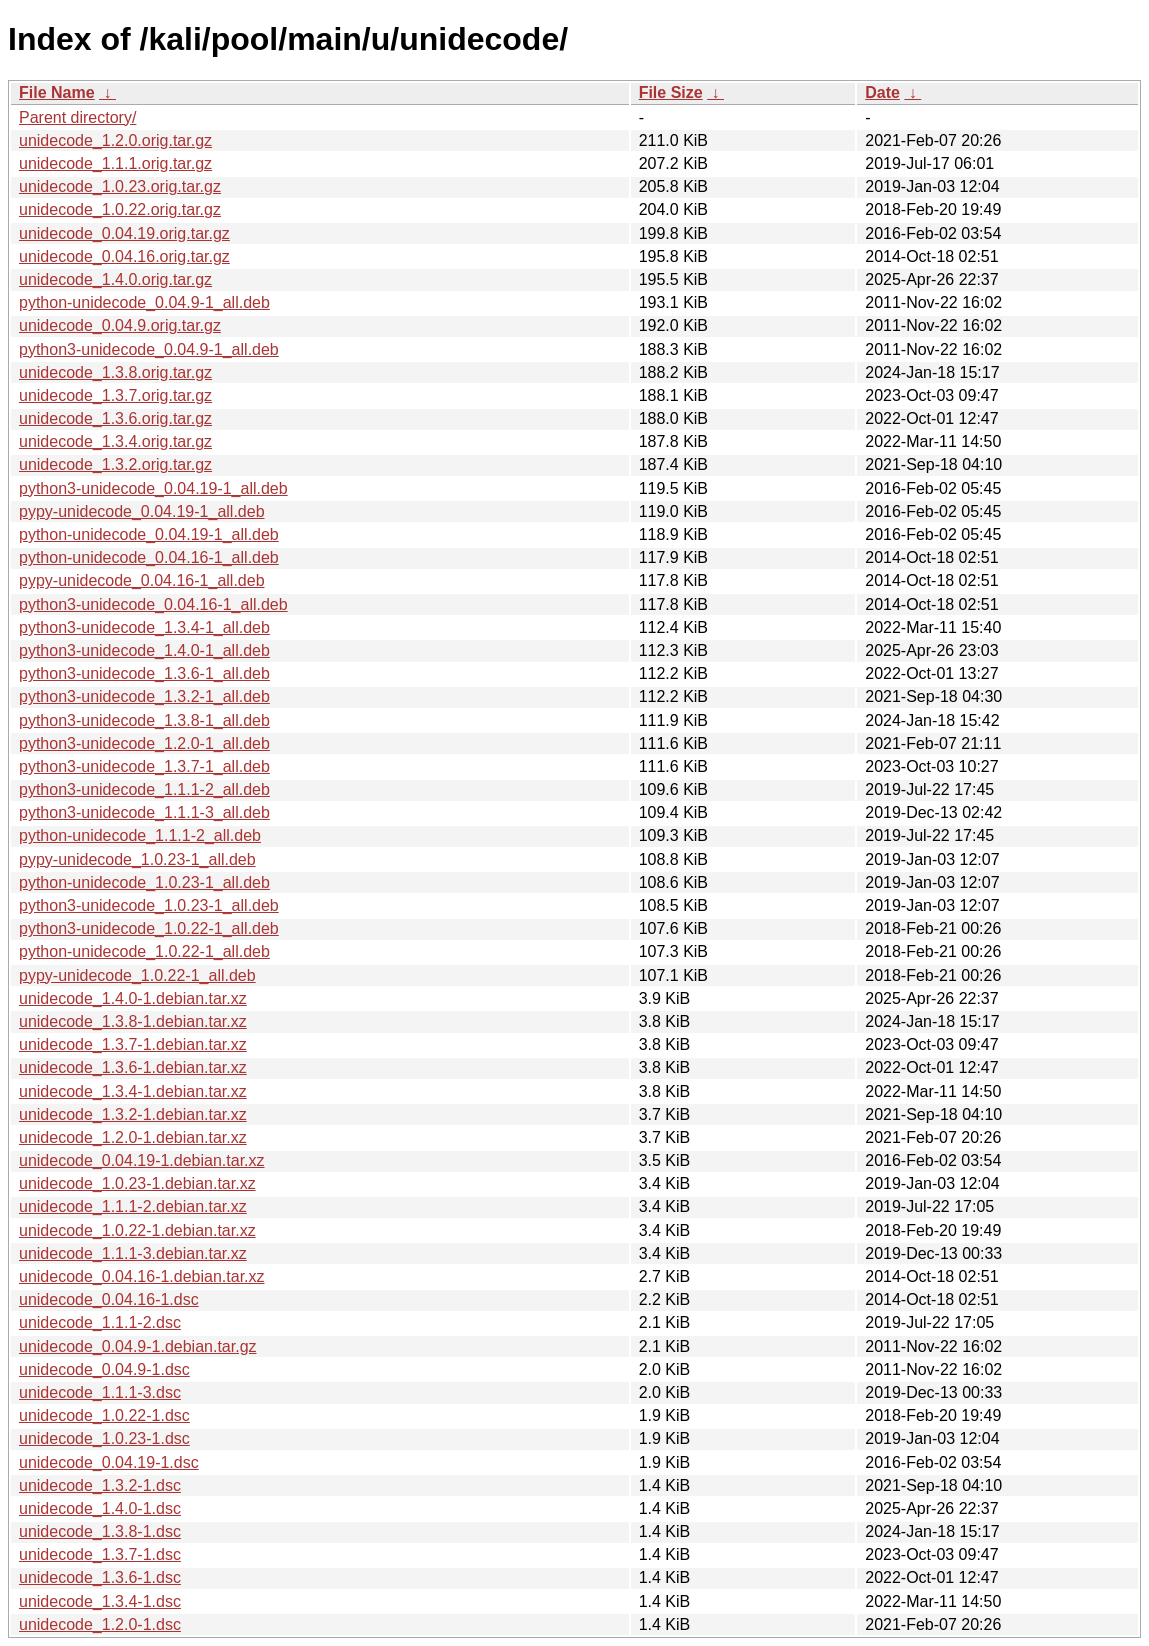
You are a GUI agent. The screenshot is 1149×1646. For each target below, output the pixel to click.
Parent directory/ (77, 117)
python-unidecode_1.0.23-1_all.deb (144, 882)
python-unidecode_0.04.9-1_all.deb (144, 302)
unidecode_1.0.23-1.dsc (104, 1438)
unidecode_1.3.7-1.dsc (100, 1554)
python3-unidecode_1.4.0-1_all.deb (144, 650)
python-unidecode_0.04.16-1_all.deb (149, 557)
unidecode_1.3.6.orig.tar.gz (115, 418)
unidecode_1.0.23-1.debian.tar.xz (137, 1183)
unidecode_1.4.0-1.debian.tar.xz (133, 998)
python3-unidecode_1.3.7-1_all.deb (144, 766)
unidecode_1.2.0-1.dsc (100, 1624)
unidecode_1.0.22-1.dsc (104, 1415)
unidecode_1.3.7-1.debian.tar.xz (133, 1044)
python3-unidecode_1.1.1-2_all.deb (144, 789)
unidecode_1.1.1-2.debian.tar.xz (133, 1206)
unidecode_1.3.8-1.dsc (100, 1531)
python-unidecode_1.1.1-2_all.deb (140, 835)
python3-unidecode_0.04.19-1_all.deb (153, 488)
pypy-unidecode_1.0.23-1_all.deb (137, 859)
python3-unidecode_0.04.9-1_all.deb (149, 349)
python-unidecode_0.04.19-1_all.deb (149, 534)
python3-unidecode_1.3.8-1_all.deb (144, 720)
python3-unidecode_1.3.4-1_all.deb (144, 627)
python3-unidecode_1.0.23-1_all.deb (149, 905)
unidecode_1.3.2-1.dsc (100, 1485)
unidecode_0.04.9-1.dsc (104, 1369)
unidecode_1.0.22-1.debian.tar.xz (137, 1230)
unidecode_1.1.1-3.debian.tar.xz (133, 1253)
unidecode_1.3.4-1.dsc (100, 1601)
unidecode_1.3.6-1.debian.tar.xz (133, 1067)
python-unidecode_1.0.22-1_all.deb (144, 951)
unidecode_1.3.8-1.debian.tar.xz (133, 1021)
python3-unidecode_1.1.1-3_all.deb (144, 812)
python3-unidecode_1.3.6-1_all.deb (144, 673)
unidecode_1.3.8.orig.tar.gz (115, 372)
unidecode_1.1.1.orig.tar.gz (115, 163)
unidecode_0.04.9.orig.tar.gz (120, 325)
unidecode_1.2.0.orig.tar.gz (115, 140)
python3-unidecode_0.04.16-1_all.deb (153, 604)
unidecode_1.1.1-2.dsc (100, 1322)
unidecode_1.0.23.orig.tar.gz (120, 186)
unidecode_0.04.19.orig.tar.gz (124, 233)
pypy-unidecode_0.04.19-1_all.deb (142, 511)
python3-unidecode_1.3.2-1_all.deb (144, 696)
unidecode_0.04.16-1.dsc (109, 1299)
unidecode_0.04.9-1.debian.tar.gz (138, 1346)
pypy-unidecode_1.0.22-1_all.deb (137, 975)
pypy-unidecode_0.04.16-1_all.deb (142, 580)
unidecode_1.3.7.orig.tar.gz (115, 395)
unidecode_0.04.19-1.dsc (109, 1462)
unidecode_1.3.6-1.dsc (100, 1577)
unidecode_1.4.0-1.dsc (100, 1508)
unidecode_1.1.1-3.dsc (100, 1392)
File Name (57, 92)
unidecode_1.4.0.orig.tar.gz (115, 279)
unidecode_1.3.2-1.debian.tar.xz (133, 1114)
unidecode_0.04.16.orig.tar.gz (124, 256)
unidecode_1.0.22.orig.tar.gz (120, 209)
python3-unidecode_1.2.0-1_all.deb (144, 743)
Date (882, 92)
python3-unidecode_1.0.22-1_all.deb (149, 928)
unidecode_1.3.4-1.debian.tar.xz (133, 1091)
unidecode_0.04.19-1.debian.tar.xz (142, 1160)
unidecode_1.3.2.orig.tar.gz (115, 464)
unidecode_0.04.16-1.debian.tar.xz (142, 1276)
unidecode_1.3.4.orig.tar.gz (115, 441)
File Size (671, 92)
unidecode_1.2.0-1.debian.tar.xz (133, 1137)
